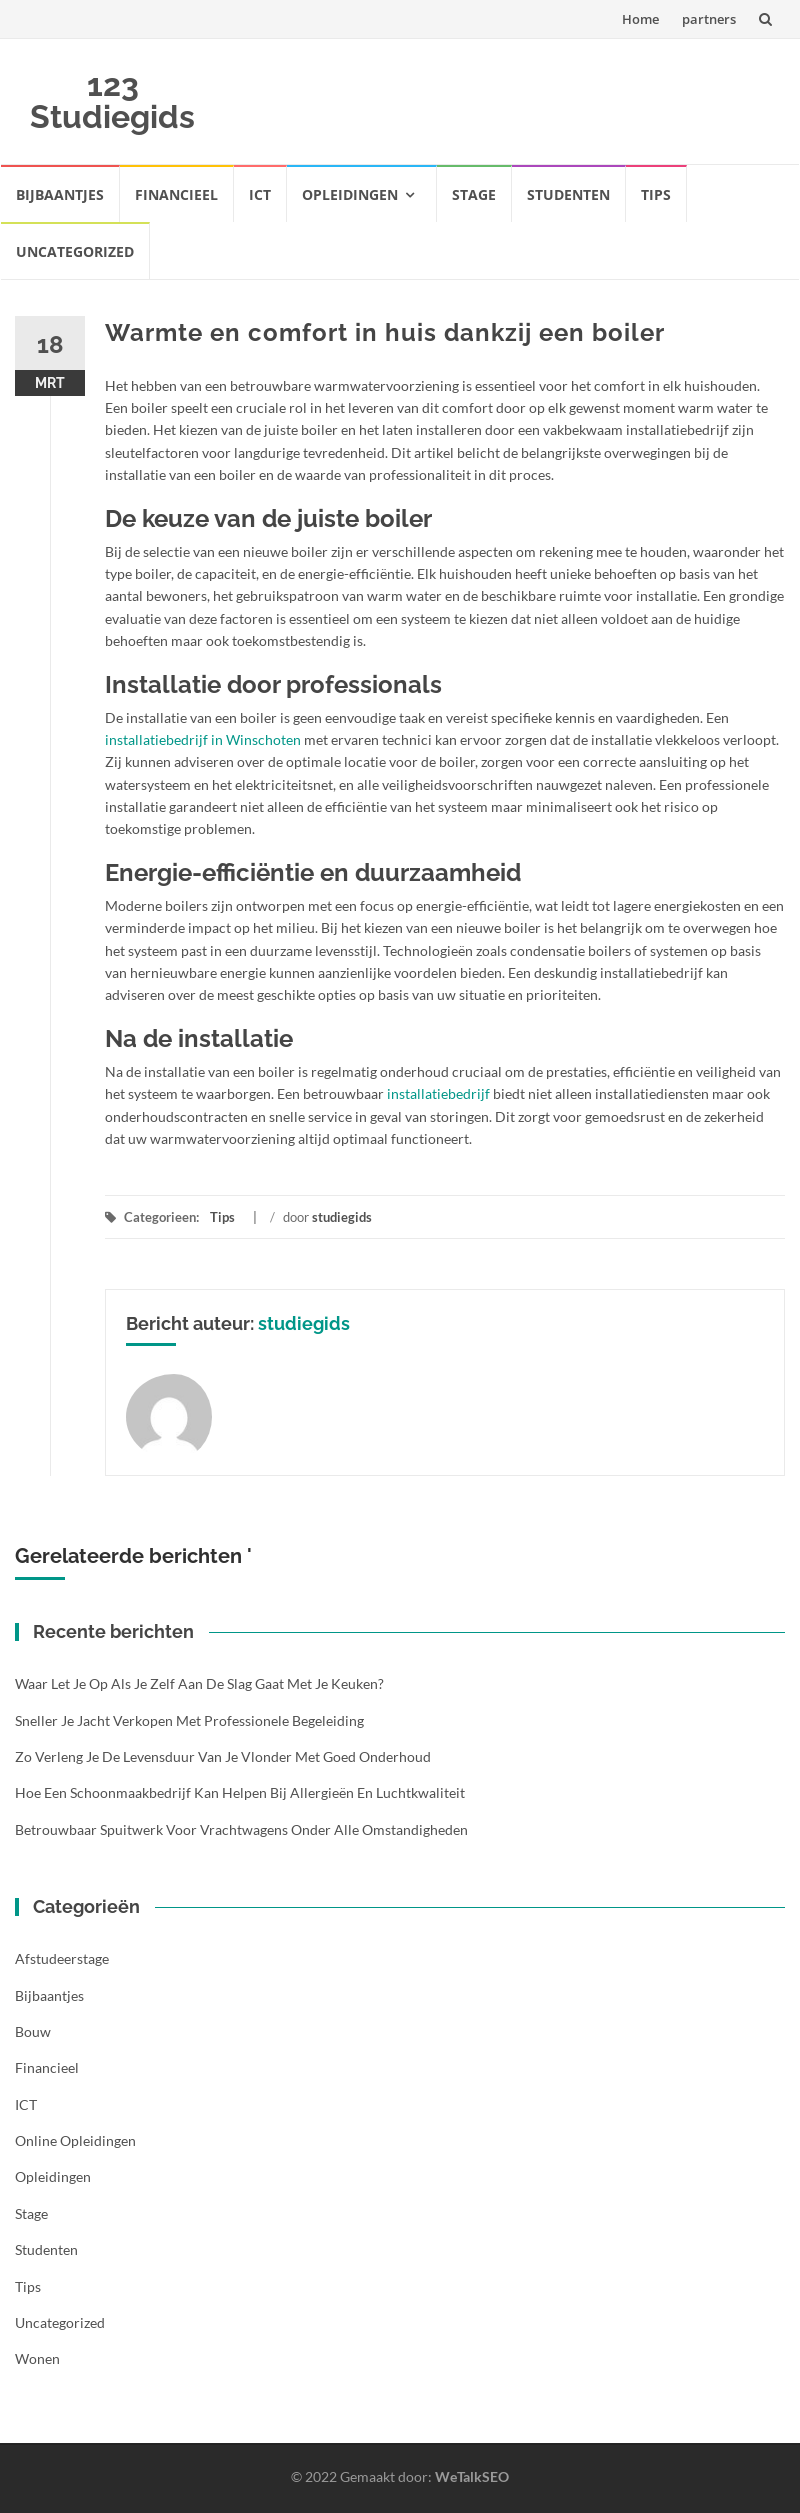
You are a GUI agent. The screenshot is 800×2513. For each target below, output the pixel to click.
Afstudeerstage (62, 1958)
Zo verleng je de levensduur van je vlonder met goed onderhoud (223, 1756)
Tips (656, 194)
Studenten (568, 194)
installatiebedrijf (438, 1093)
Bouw (33, 2031)
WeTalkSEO (472, 2476)
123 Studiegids (112, 100)
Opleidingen (350, 194)
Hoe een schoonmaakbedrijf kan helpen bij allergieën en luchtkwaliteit (240, 1792)
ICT (260, 194)
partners (709, 19)
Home (640, 19)
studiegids (342, 1217)
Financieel (176, 194)
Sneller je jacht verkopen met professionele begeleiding (189, 1720)
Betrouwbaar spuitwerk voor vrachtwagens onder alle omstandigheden (241, 1829)
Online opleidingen (75, 2140)
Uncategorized (75, 251)
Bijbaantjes (60, 194)
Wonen (37, 2358)
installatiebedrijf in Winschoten (203, 739)
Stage (474, 194)
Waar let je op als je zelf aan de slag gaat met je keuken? (199, 1683)
